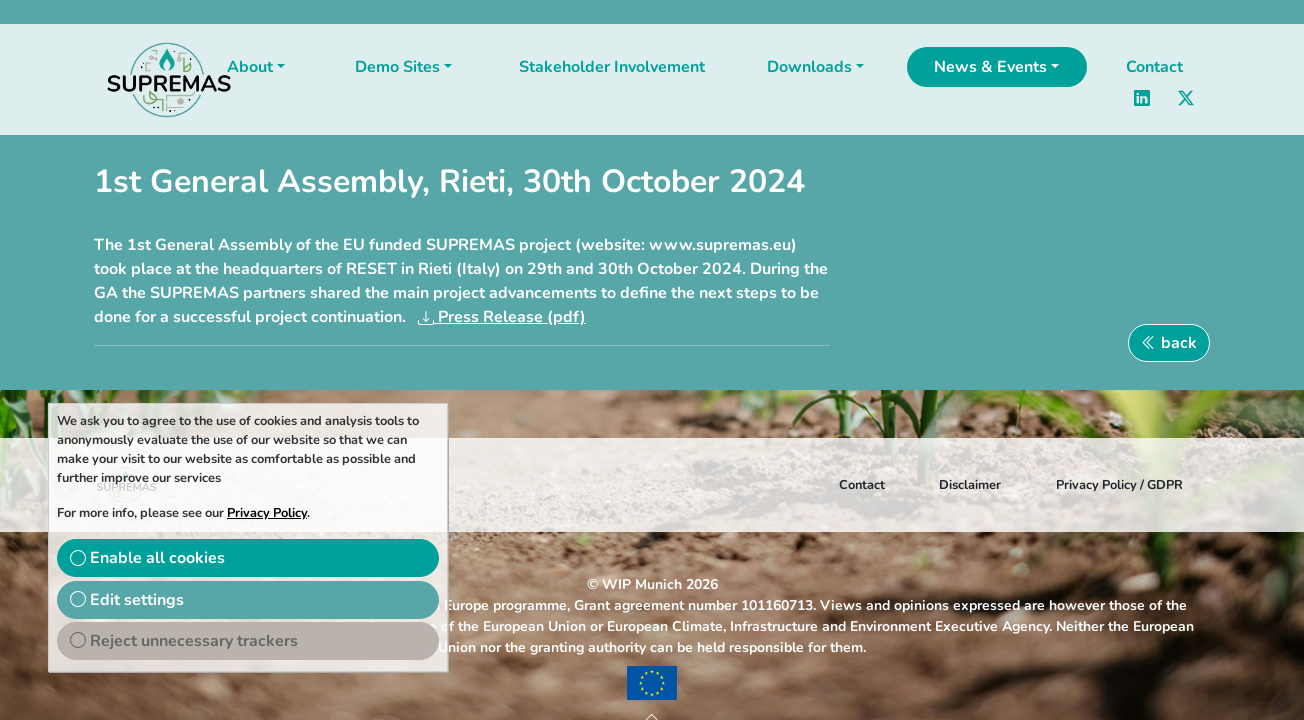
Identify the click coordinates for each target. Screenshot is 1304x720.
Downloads (809, 67)
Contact (1154, 67)
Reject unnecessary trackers (184, 641)
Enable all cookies (147, 558)
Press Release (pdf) (510, 317)
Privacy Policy (267, 513)
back (1169, 343)
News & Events (990, 67)
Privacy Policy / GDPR (1119, 485)
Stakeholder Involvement (612, 67)
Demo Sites (397, 67)
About (250, 67)
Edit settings (127, 600)
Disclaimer (970, 485)
